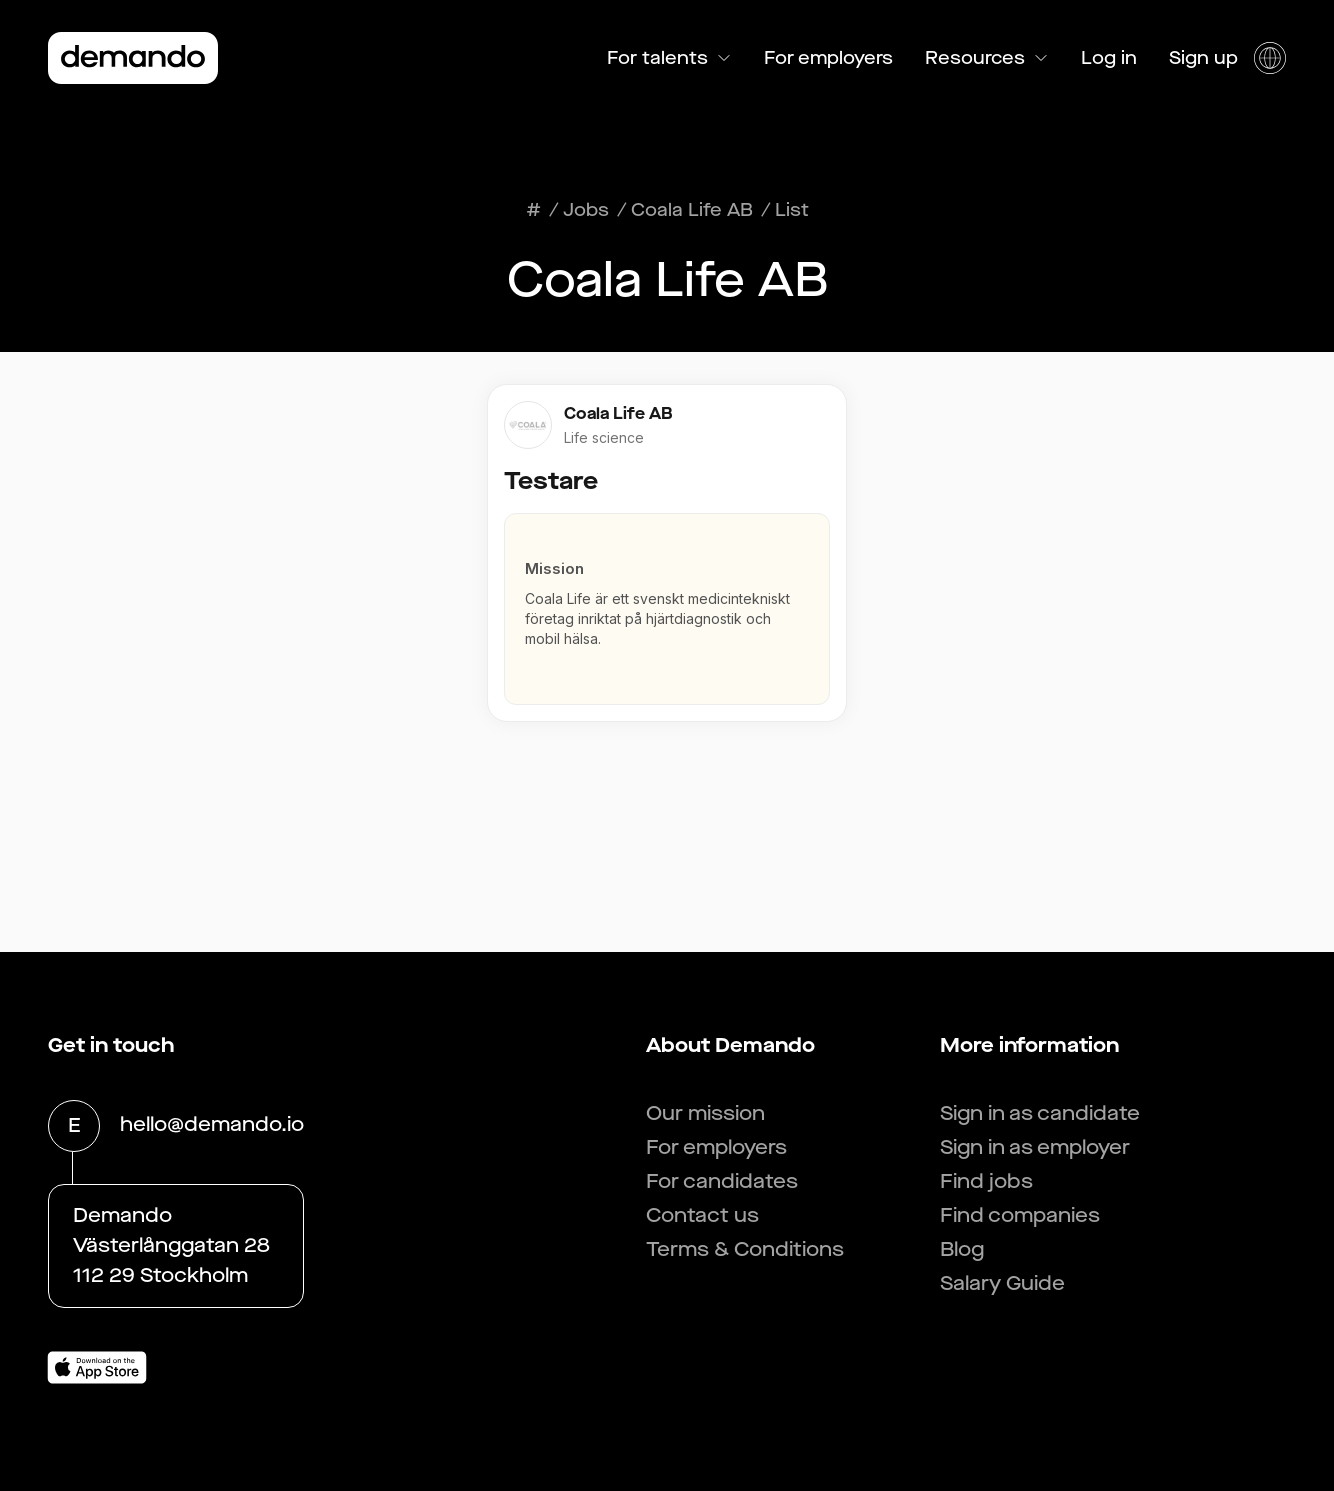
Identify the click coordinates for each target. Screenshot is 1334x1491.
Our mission (705, 1113)
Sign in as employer (1035, 1147)
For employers (828, 58)
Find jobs (986, 1181)
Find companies (1020, 1215)
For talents (669, 58)
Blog (962, 1249)
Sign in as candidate (1040, 1113)
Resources (987, 58)
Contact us (702, 1215)
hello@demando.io (212, 1126)
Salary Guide (1002, 1283)
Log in (1109, 58)
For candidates (722, 1181)
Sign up (1203, 58)
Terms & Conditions (745, 1249)
